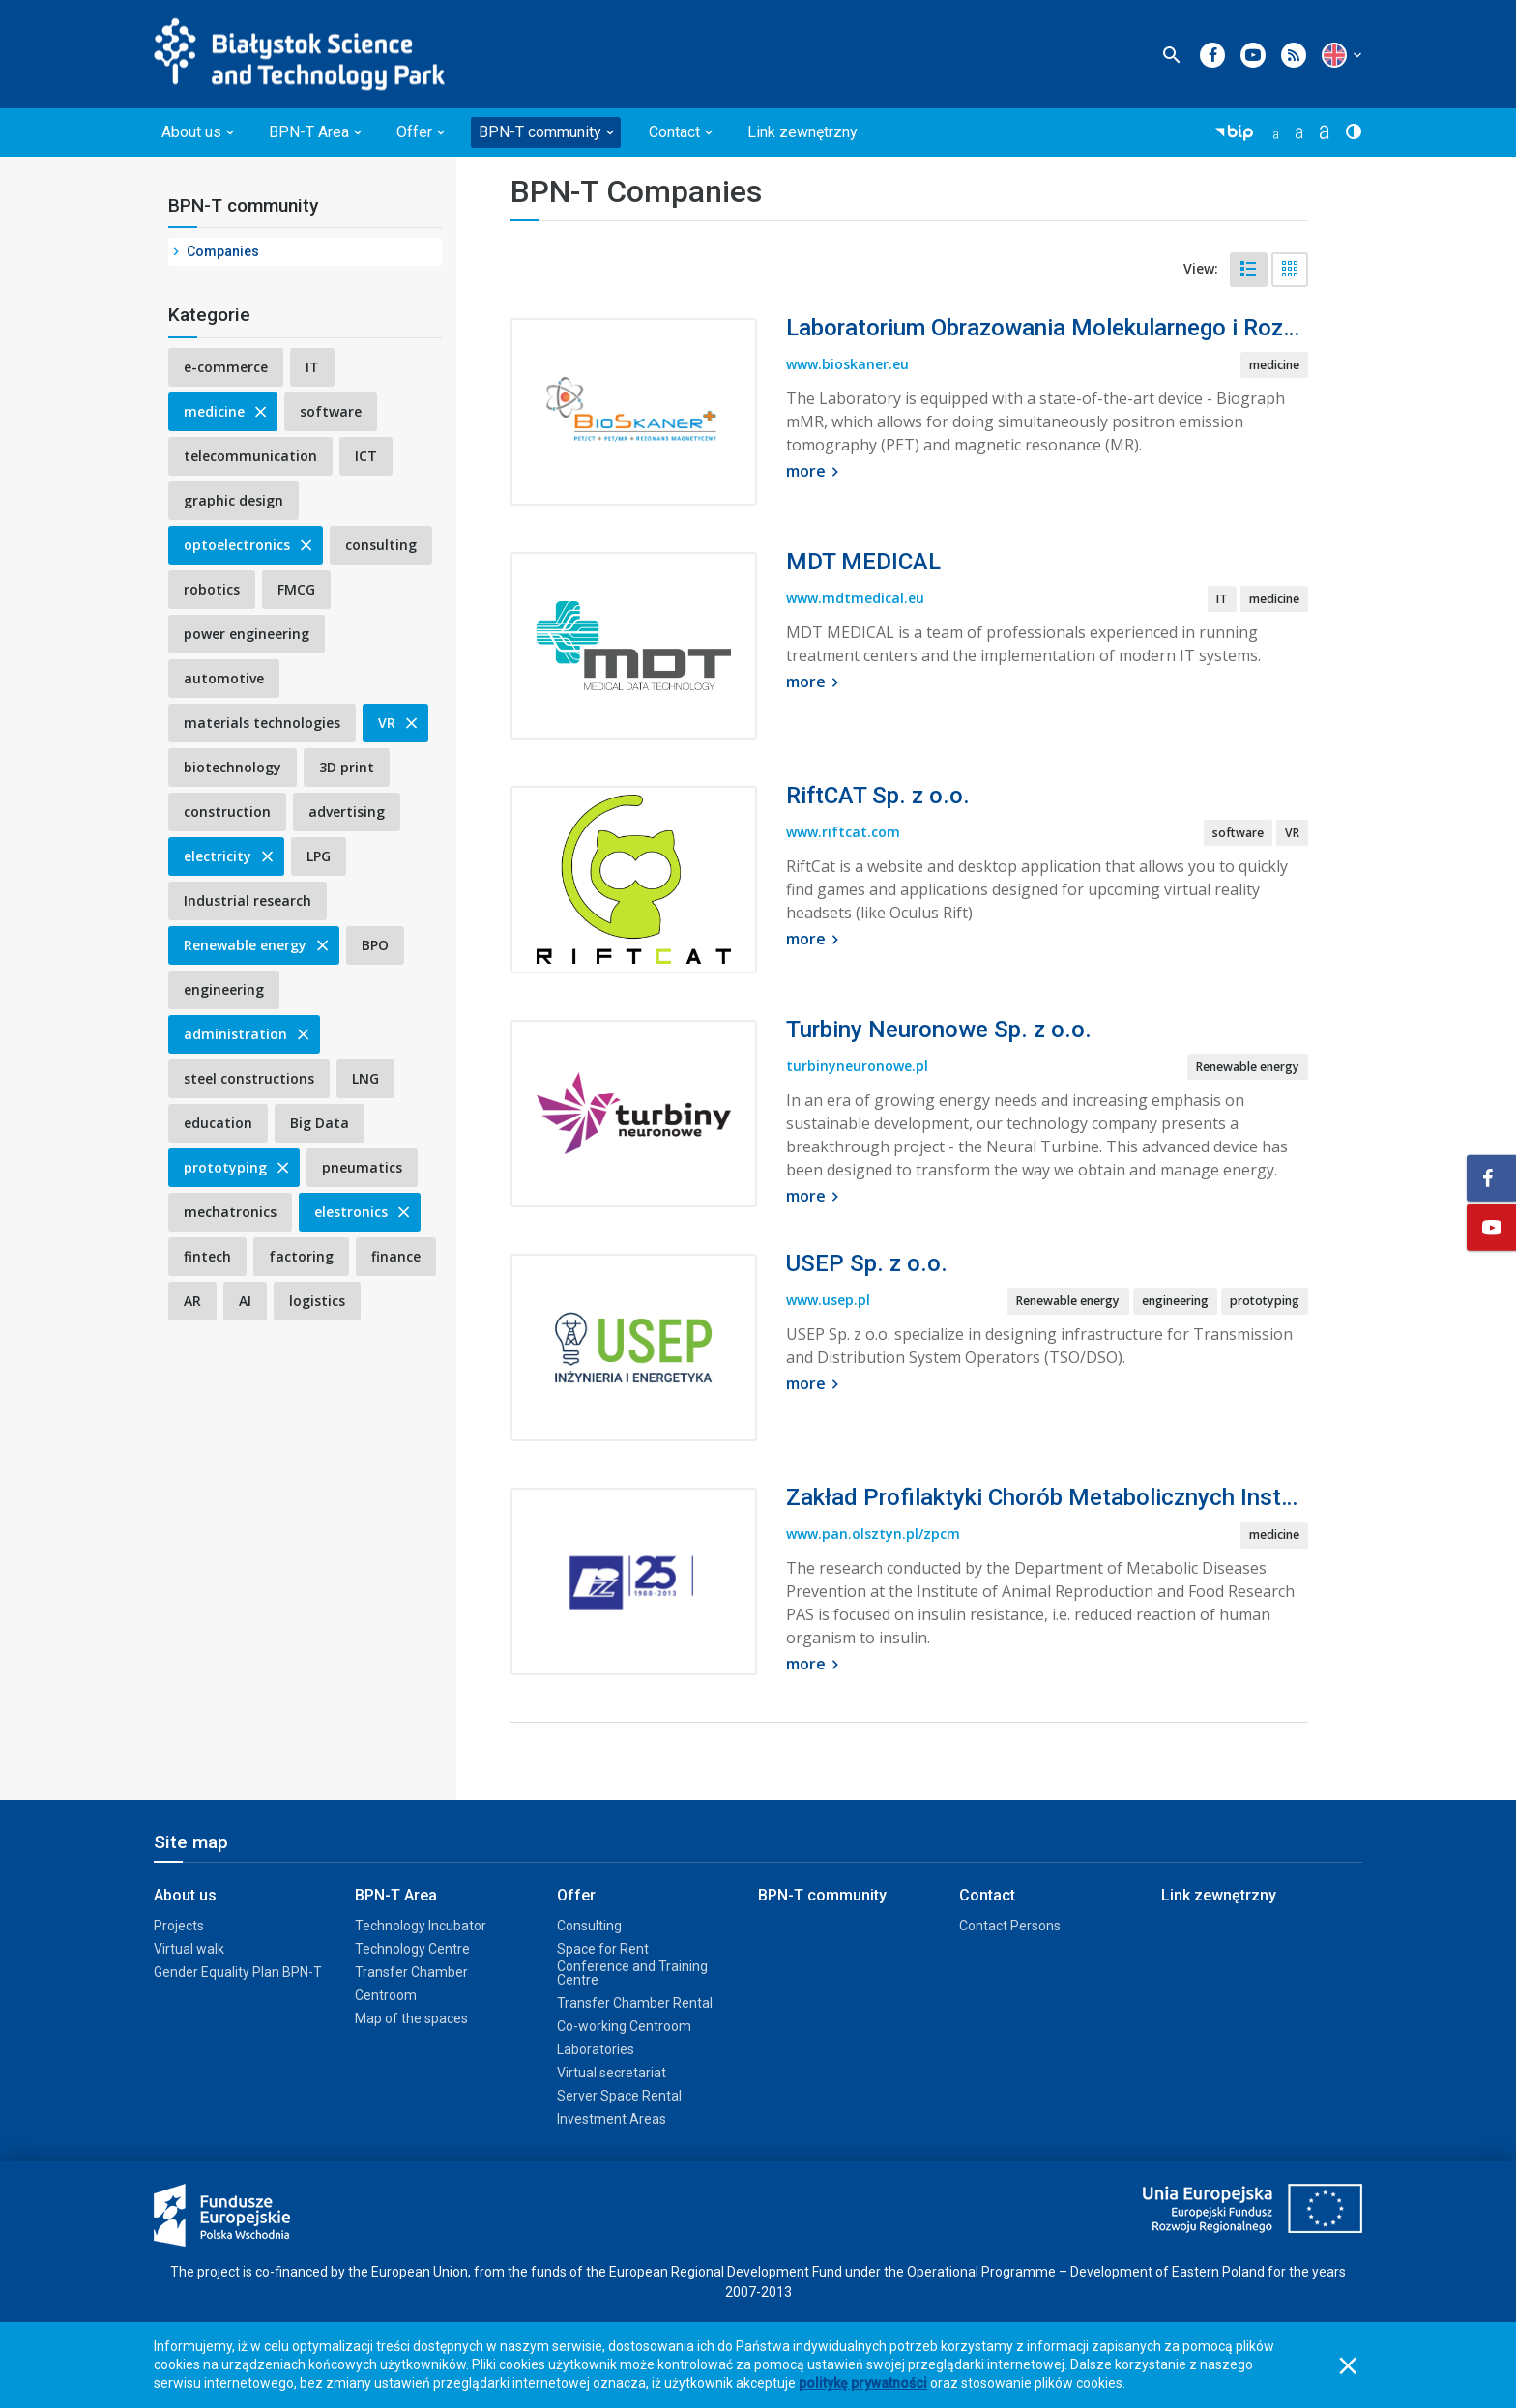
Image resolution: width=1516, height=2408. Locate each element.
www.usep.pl (828, 1300)
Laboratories (595, 2049)
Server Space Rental (619, 2096)
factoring (301, 1256)
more (815, 470)
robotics (212, 589)
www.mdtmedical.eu (855, 598)
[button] (1334, 55)
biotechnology (232, 767)
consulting (381, 545)
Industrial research (247, 900)
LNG (365, 1078)
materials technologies (262, 722)
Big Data (319, 1123)
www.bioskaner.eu (847, 364)
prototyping (238, 1167)
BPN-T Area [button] (309, 132)
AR (192, 1300)
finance (396, 1256)
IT (312, 367)
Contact (987, 1895)
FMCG (296, 589)
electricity (230, 856)
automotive (224, 678)
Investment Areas (611, 2119)
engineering (224, 989)
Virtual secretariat (611, 2072)
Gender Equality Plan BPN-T (238, 1972)
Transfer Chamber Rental (635, 2003)
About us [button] (191, 132)
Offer (576, 1895)
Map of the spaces (411, 2018)
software (331, 411)
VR (399, 722)
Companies (223, 251)
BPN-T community (243, 205)
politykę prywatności (863, 2383)
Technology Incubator (420, 1925)
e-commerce (226, 367)
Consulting (589, 1925)
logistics (317, 1300)
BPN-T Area (396, 1895)
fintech (207, 1256)
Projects (179, 1925)
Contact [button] (674, 132)
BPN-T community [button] (540, 132)
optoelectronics (249, 545)
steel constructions (249, 1078)
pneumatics (362, 1167)
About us (185, 1895)
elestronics (363, 1212)
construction (227, 811)
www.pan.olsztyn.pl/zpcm (873, 1533)
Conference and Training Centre (632, 1973)
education (218, 1123)
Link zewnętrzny (802, 132)
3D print (346, 767)
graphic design (233, 500)
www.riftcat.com (843, 832)
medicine (227, 411)
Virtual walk (189, 1949)
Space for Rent (603, 1949)
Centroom (386, 1995)
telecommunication (250, 456)
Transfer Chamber (411, 1972)
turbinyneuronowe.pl (857, 1066)
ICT (366, 456)
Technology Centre (412, 1949)
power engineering (246, 633)
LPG (318, 856)
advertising (346, 811)
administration (248, 1034)
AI (245, 1300)
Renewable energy (258, 945)
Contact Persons (1010, 1925)
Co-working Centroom (624, 2026)
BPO (375, 945)
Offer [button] (414, 132)
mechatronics (230, 1212)
